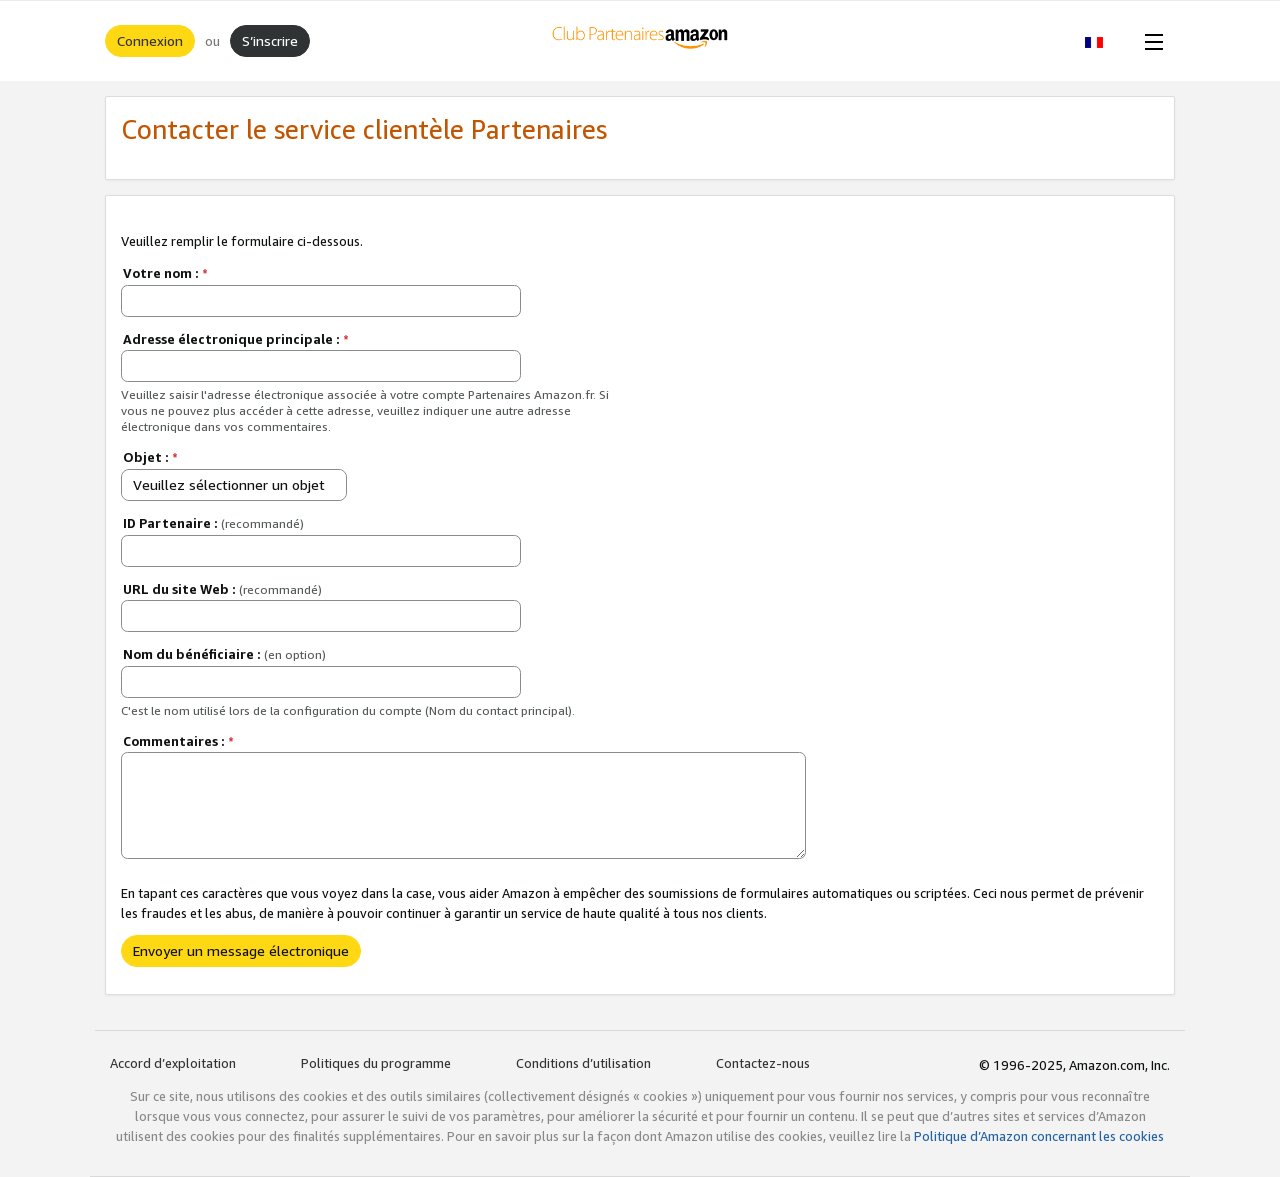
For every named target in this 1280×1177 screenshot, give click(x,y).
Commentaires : (178, 741)
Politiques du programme (376, 1063)
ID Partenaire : (213, 523)
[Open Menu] (1150, 41)
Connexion (150, 40)
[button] (1104, 41)
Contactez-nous (763, 1063)
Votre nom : (165, 273)
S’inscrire (270, 40)
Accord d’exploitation (173, 1063)
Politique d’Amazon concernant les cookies (1039, 1136)
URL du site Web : (222, 589)
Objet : (150, 457)
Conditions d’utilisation (583, 1063)
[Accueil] (640, 41)
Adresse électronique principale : (236, 339)
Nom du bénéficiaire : (224, 654)
